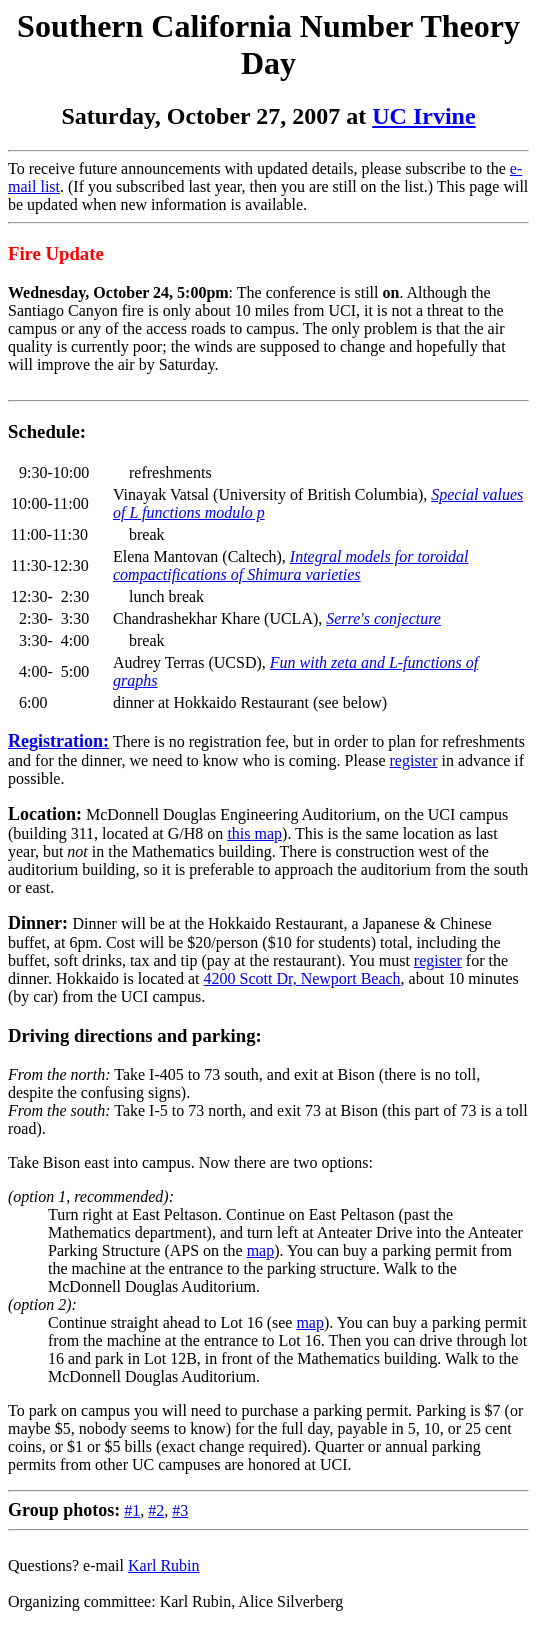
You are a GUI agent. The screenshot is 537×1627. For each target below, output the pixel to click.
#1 (132, 1510)
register (414, 760)
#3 (180, 1510)
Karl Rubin (164, 1565)
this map (254, 833)
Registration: (58, 741)
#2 (156, 1510)
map (261, 1250)
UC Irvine (423, 116)
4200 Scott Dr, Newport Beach (302, 978)
